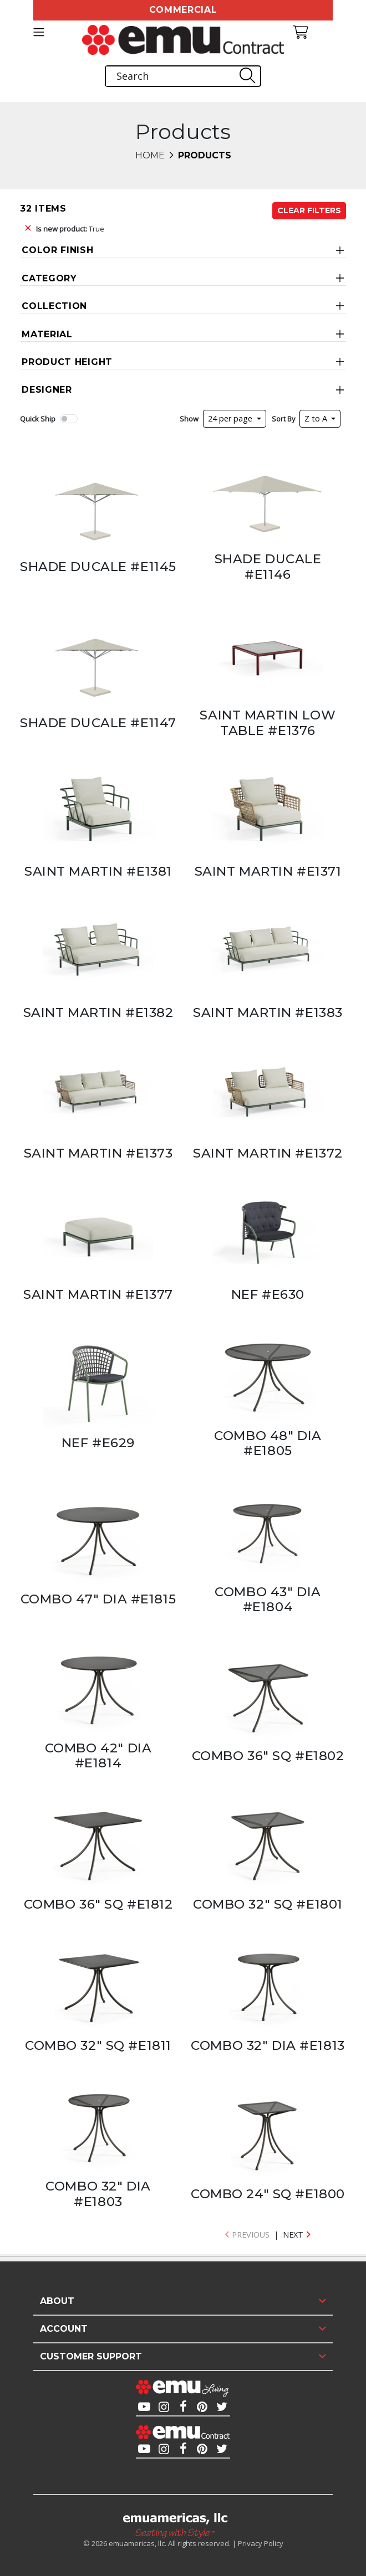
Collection (54, 306)
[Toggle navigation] (39, 32)
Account (64, 2328)
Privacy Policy (260, 2543)
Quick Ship (37, 419)
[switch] (69, 418)
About (57, 2301)
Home (150, 155)
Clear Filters (309, 210)
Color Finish (57, 250)
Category (49, 278)
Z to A (316, 418)
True (70, 229)
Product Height (67, 362)
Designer (47, 389)
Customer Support (91, 2356)
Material (47, 334)
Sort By (283, 419)
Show (189, 419)
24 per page (231, 418)
